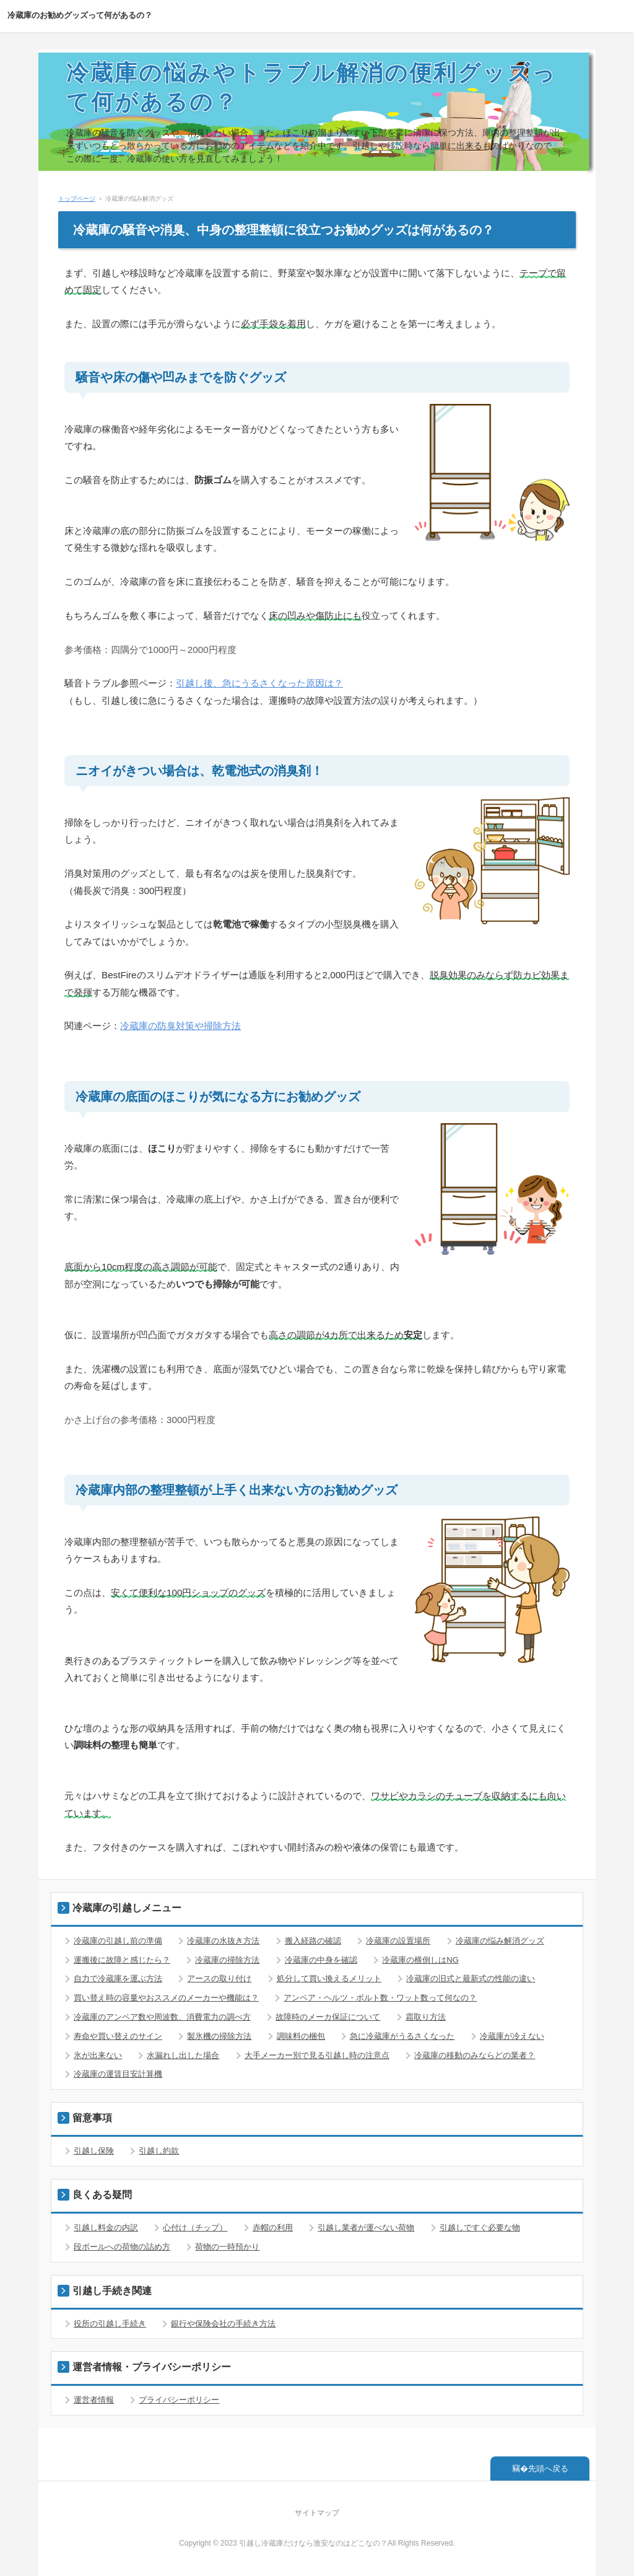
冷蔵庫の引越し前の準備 (118, 1940)
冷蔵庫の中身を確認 (321, 1960)
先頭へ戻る (548, 2468)
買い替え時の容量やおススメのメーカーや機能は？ (166, 1997)
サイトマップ (317, 2512)
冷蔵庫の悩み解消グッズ (500, 1940)
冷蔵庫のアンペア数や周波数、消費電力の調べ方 (162, 2017)
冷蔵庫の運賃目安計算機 (118, 2074)
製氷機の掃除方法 (219, 2036)
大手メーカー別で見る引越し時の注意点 (317, 2055)
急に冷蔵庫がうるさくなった (402, 2036)
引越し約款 (159, 2150)
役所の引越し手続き (110, 2323)
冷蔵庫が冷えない (512, 2036)
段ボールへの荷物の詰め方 (122, 2246)
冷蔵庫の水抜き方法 (223, 1940)
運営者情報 (94, 2399)
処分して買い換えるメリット (329, 1978)
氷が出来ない (98, 2055)
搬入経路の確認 (313, 1940)
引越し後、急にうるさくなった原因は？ (259, 683)
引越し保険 (94, 2150)
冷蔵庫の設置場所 (398, 1940)
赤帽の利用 (273, 2227)
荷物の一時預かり (227, 2246)
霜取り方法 (426, 2017)
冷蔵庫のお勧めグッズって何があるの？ (79, 15)
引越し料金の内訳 (106, 2227)
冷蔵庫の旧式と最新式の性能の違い (470, 1978)
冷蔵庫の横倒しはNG (420, 1960)
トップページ (76, 198)
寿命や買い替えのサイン (118, 2036)
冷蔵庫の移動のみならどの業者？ (474, 2055)
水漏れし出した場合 (183, 2055)
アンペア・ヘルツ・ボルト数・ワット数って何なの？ (380, 1997)
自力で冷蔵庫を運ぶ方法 (118, 1978)
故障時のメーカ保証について (328, 2017)
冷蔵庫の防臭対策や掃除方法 (180, 1025)
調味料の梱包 (301, 2036)
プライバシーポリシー (179, 2399)
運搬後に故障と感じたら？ (122, 1960)
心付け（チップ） (195, 2227)
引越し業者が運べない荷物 (366, 2227)
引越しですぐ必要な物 (480, 2227)
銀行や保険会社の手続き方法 (223, 2323)
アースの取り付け (219, 1978)
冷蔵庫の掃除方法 (227, 1960)
